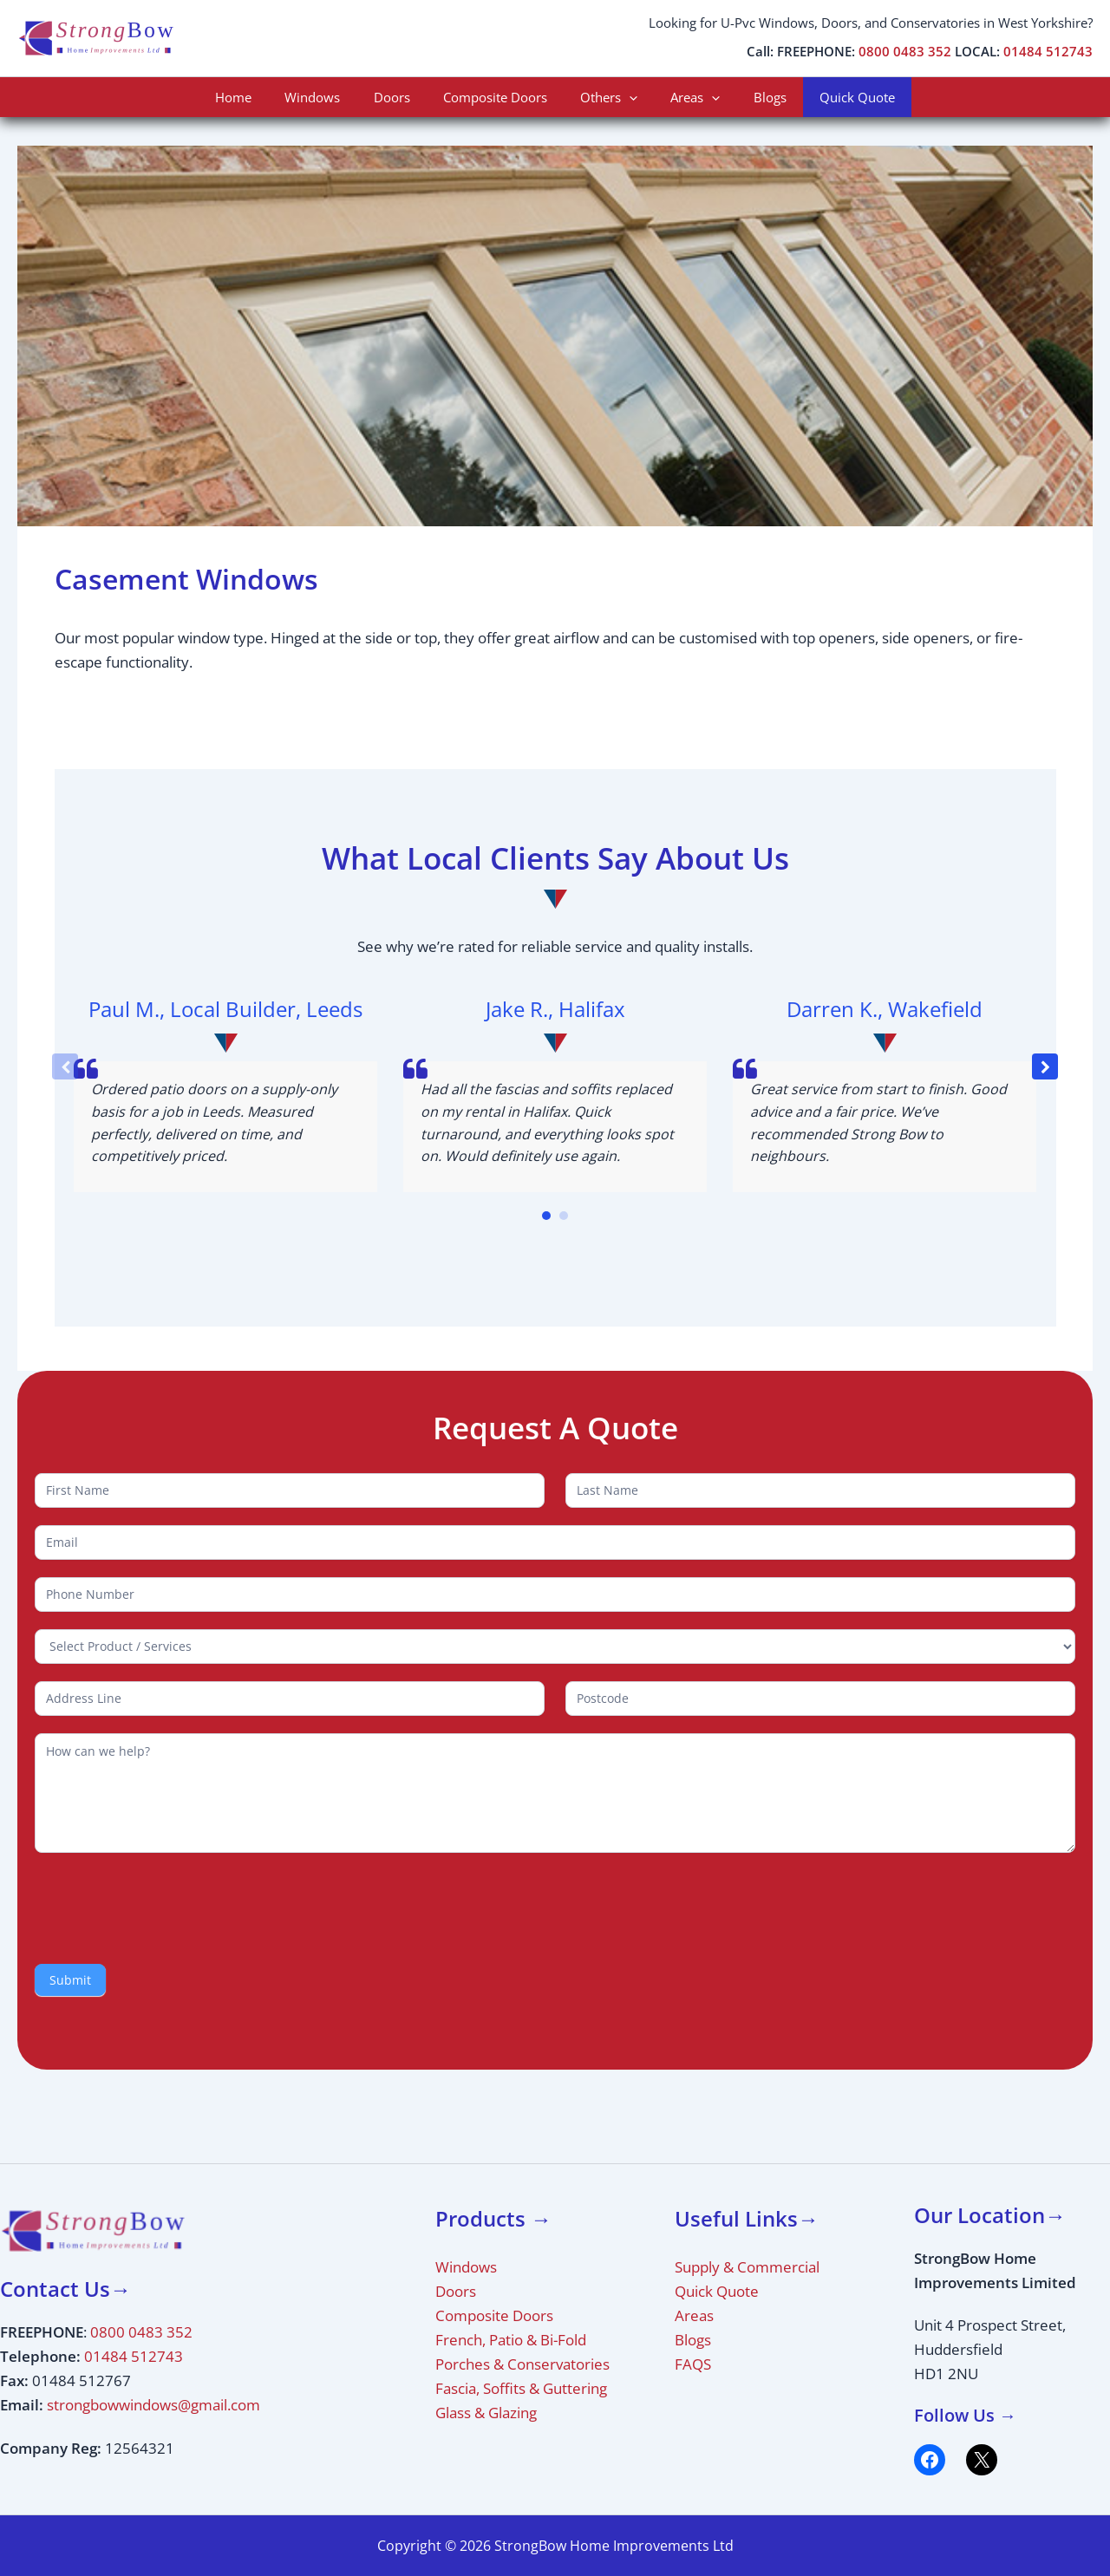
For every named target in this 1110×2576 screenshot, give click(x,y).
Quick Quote (832, 97)
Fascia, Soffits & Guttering (521, 2388)
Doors (402, 97)
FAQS (693, 2364)
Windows (330, 97)
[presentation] (166, 1904)
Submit (70, 1980)
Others (605, 97)
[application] (625, 97)
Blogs (751, 97)
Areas (684, 97)
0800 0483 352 (905, 52)
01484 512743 (1048, 52)
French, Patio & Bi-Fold (510, 2340)
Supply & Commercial (747, 2267)
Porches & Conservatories (522, 2364)
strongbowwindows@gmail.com (153, 2405)
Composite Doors (499, 97)
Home (258, 97)
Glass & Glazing (486, 2413)
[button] (1045, 1066)
